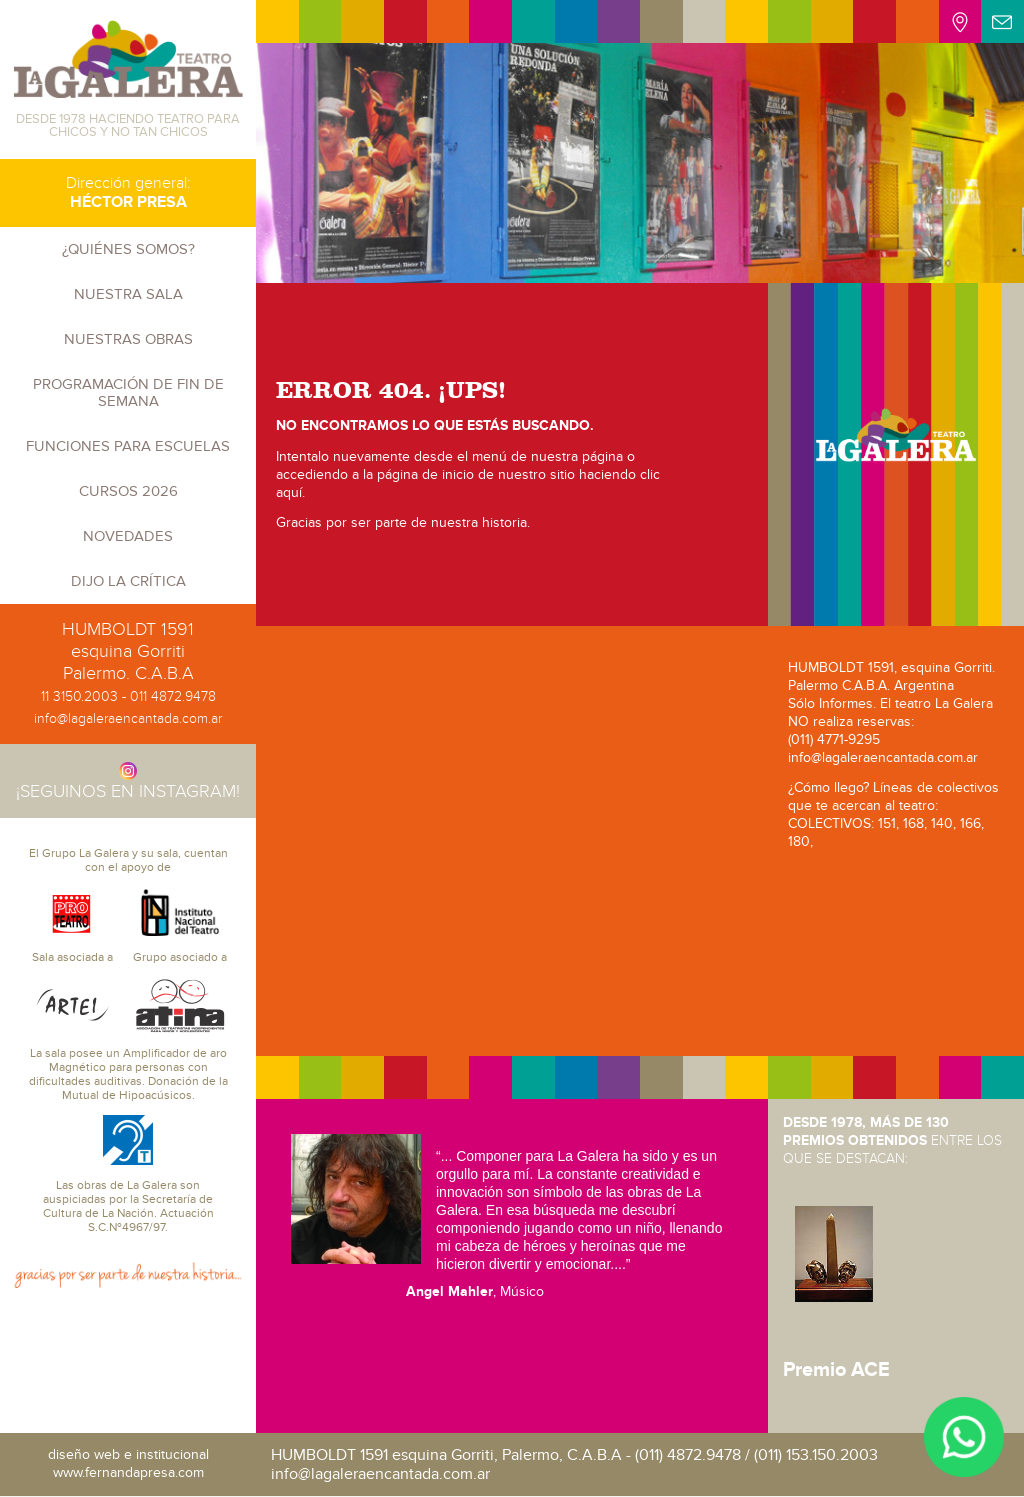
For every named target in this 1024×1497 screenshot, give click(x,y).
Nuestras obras (128, 339)
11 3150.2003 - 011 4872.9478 (128, 696)
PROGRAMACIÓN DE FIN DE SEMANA (128, 392)
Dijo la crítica (128, 581)
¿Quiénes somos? (128, 249)
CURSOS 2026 (128, 491)
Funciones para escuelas (128, 446)
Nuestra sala (128, 294)
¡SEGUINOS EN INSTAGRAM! (128, 782)
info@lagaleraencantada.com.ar (128, 718)
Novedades (128, 536)
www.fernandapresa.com (128, 1472)
